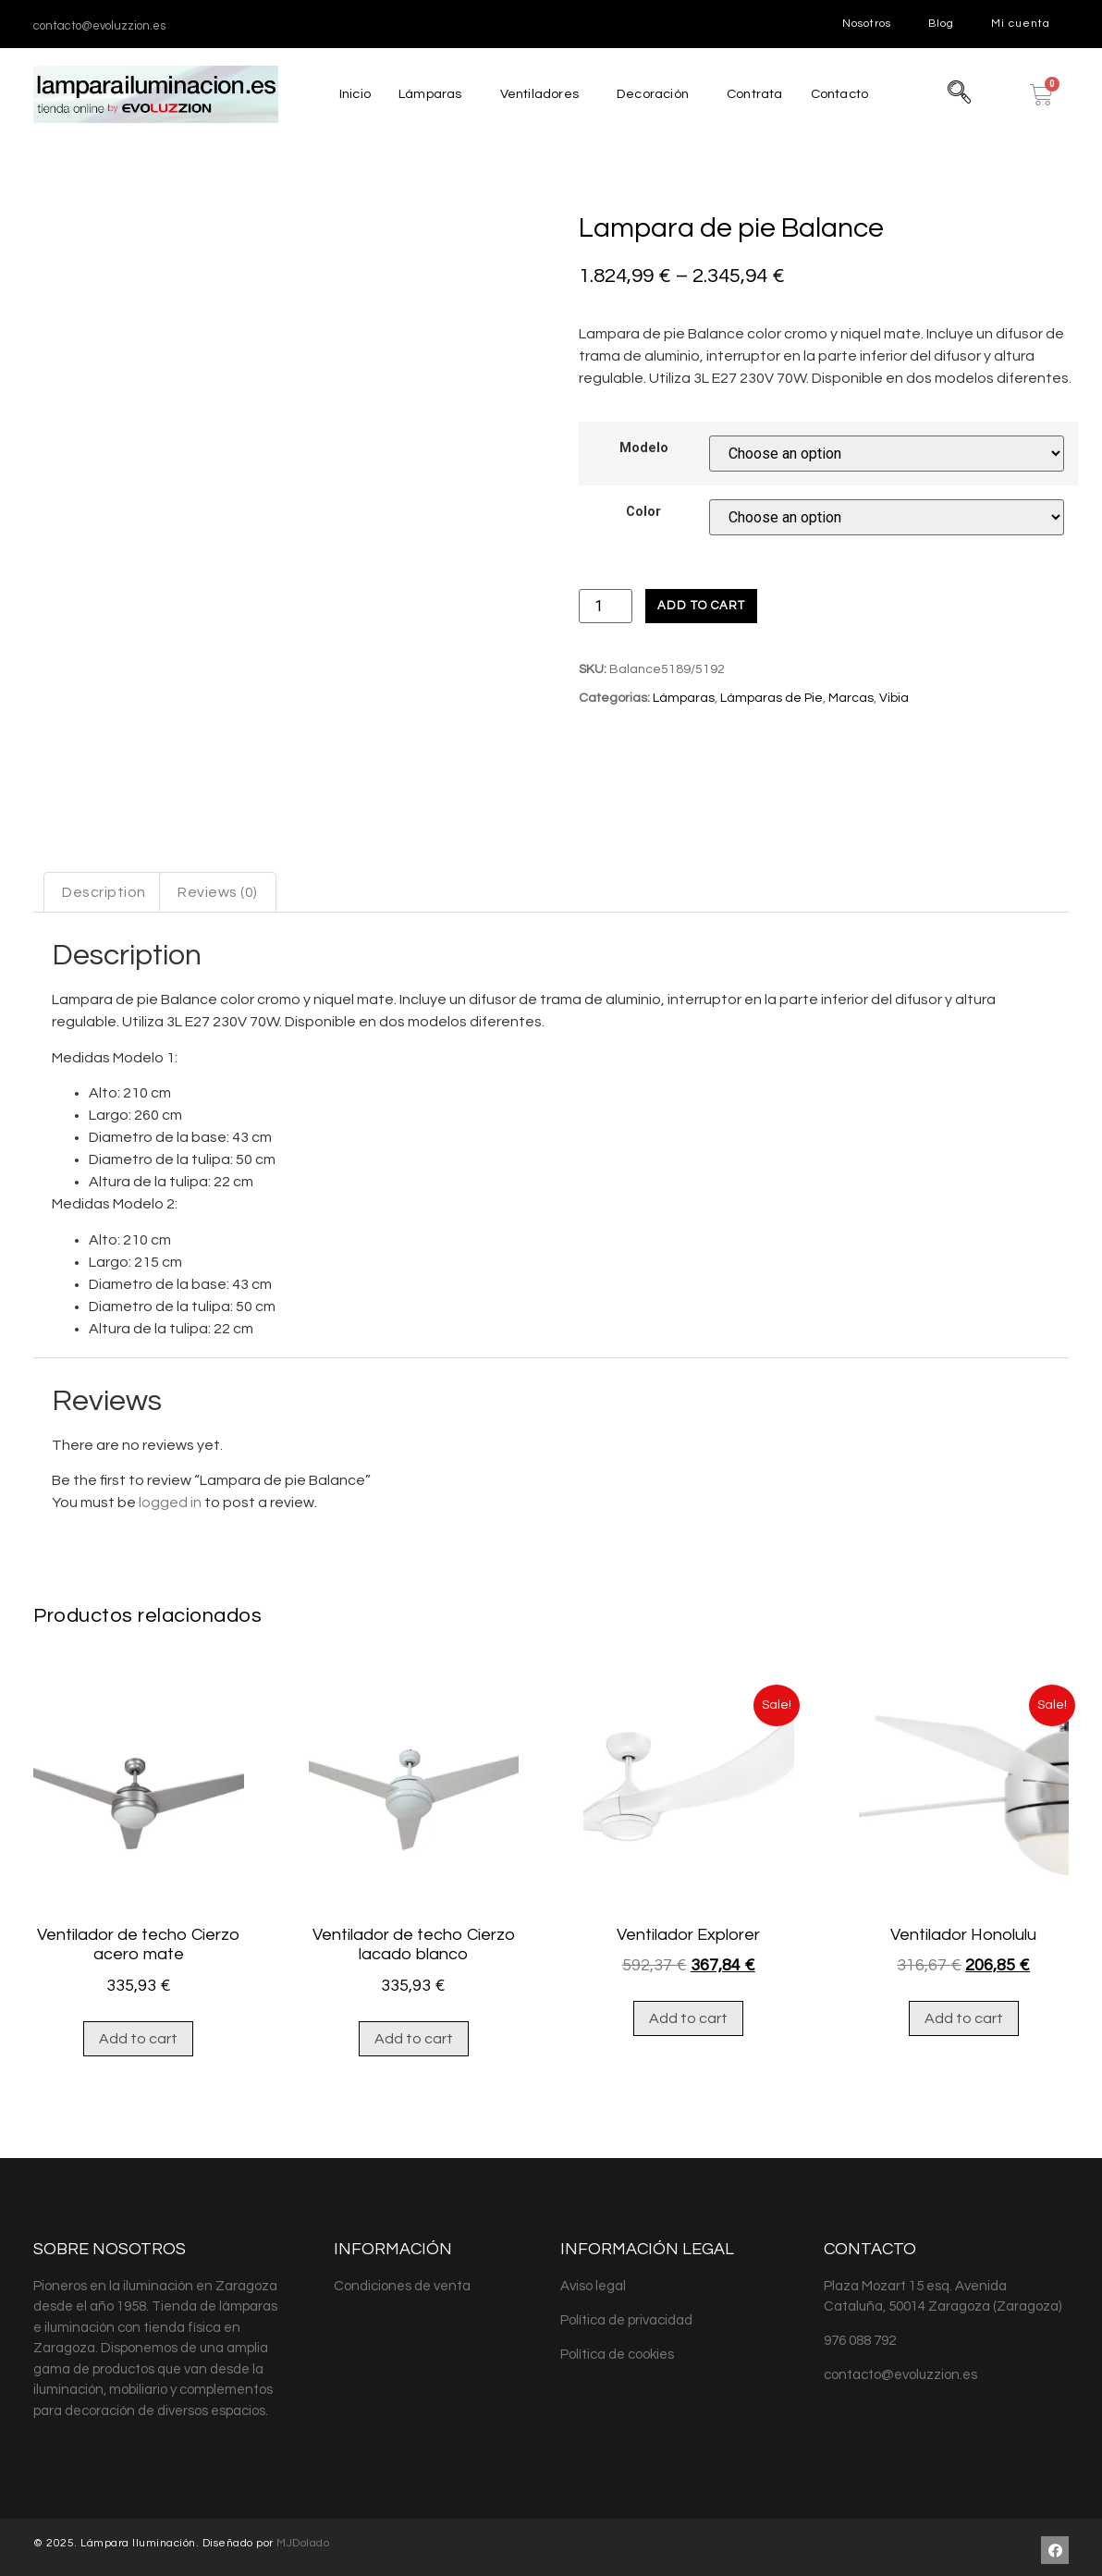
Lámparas (425, 94)
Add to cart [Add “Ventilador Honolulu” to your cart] (963, 2098)
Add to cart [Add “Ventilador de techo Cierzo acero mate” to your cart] (138, 2117)
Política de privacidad (626, 2399)
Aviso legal (593, 2365)
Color (643, 512)
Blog (941, 24)
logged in (170, 1582)
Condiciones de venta (402, 2365)
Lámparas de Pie (771, 698)
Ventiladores (536, 94)
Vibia (894, 698)
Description (104, 971)
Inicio (349, 94)
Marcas (851, 698)
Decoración (651, 94)
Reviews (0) (218, 971)
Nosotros (866, 24)
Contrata (756, 94)
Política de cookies (617, 2433)
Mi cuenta (1020, 24)
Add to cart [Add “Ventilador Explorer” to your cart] (688, 2098)
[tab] (104, 971)
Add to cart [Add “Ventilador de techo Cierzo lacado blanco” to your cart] (413, 2117)
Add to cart (701, 605)
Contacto (844, 94)
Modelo (643, 448)
